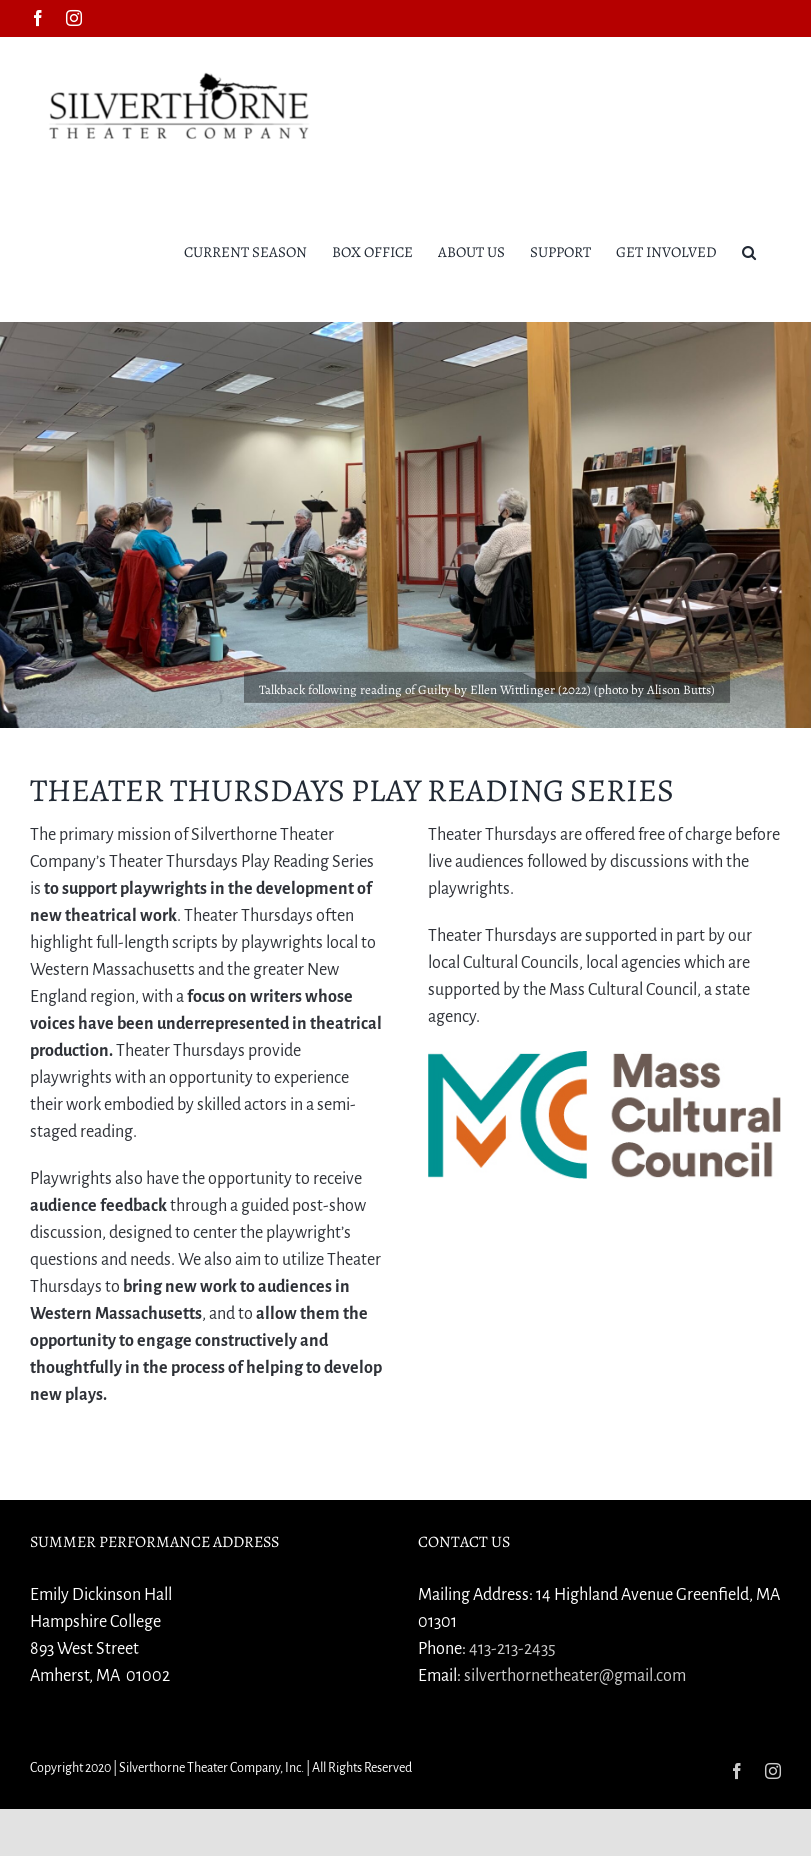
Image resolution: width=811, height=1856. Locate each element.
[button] (749, 251)
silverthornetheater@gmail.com (575, 1676)
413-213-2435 (512, 1649)
